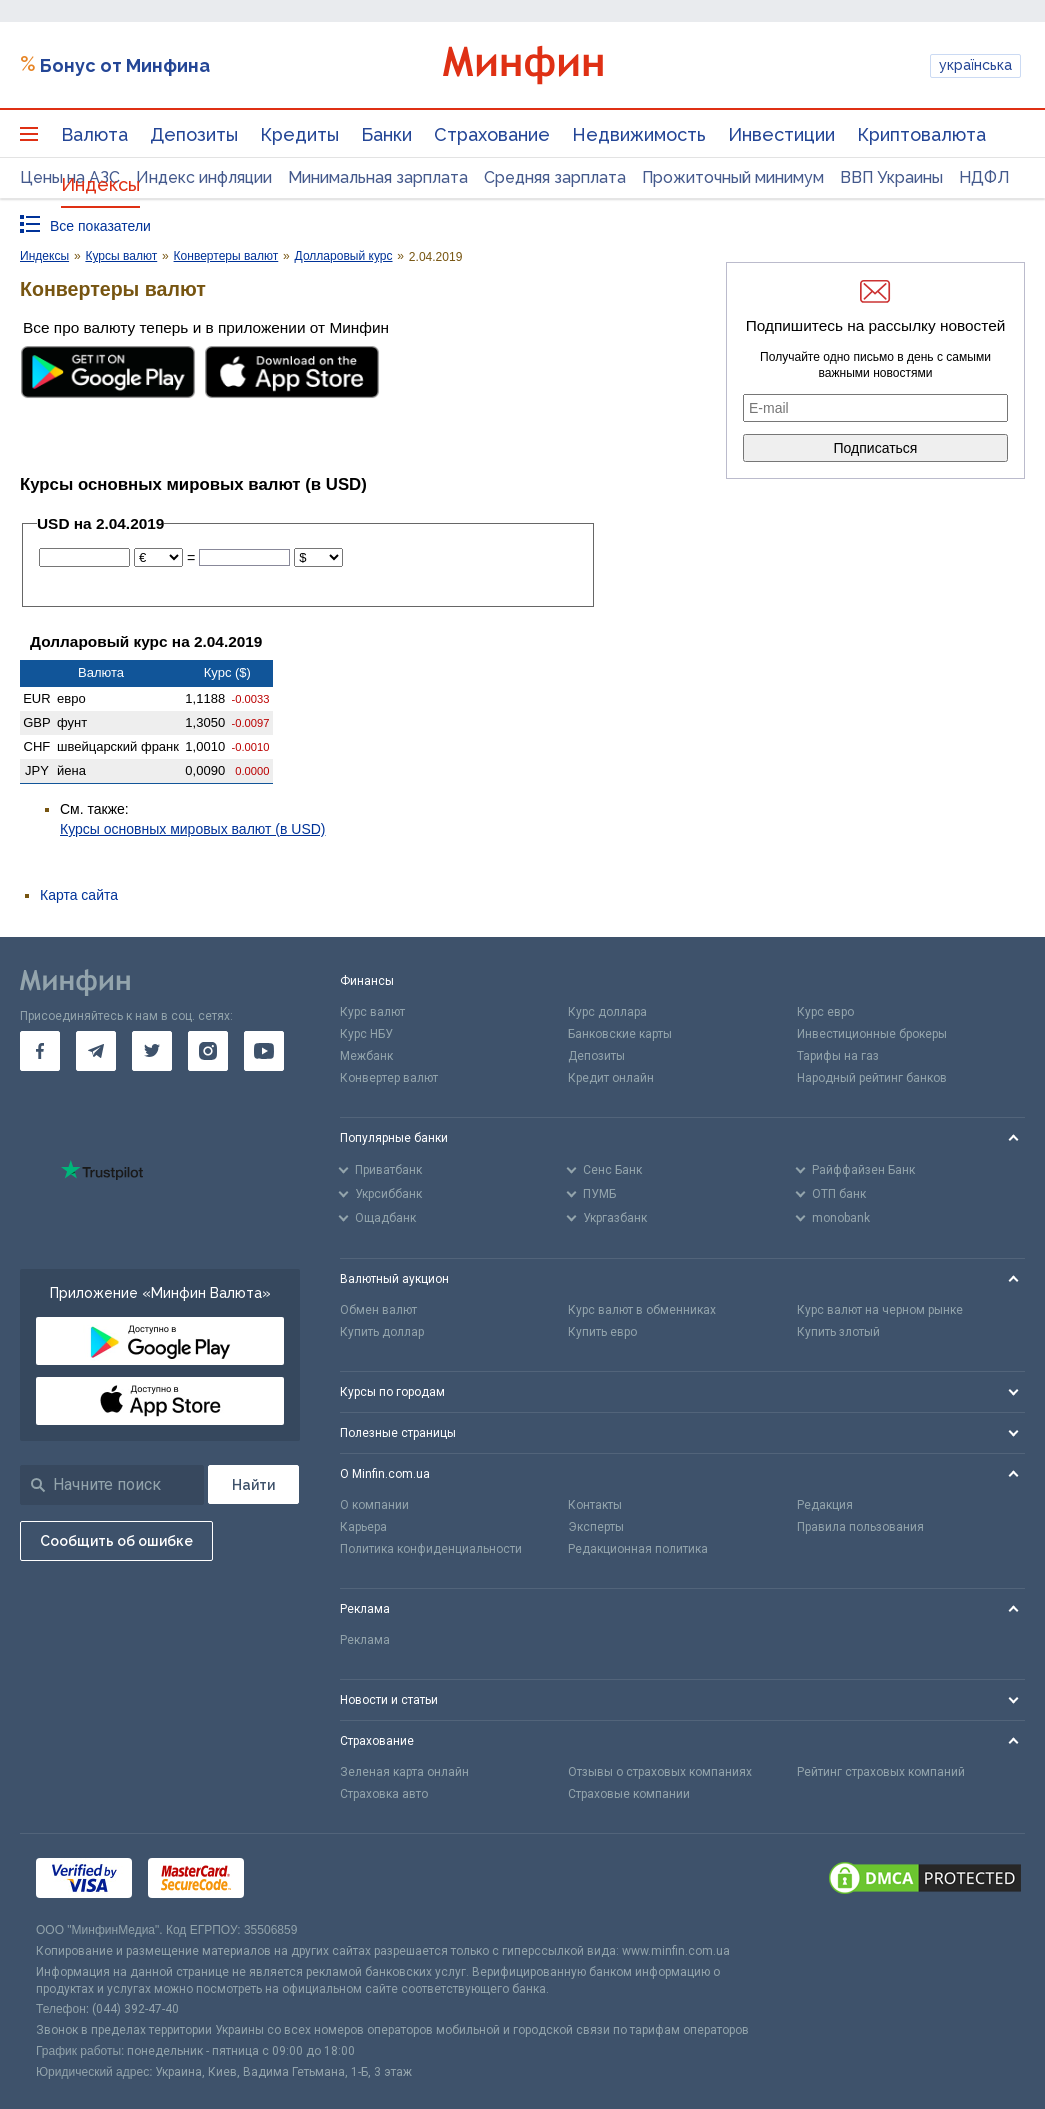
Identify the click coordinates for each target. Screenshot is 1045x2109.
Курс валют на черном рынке (880, 1310)
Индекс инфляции (204, 177)
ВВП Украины (891, 177)
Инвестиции (781, 134)
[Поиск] (253, 1484)
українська (975, 65)
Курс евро (825, 1012)
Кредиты (299, 134)
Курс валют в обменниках (642, 1310)
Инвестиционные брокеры (872, 1034)
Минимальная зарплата (378, 177)
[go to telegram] (96, 1051)
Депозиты (194, 134)
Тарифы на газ (838, 1056)
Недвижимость (639, 134)
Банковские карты (620, 1034)
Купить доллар (382, 1332)
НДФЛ (984, 177)
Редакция (825, 1505)
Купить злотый (838, 1332)
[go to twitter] (152, 1051)
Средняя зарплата (555, 177)
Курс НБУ (366, 1034)
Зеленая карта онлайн (404, 1772)
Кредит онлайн (611, 1078)
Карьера (363, 1527)
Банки (386, 134)
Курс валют (372, 1012)
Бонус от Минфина (125, 65)
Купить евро (602, 1332)
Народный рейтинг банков (872, 1078)
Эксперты (596, 1527)
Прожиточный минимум (733, 177)
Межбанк (366, 1056)
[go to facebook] (40, 1051)
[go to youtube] (264, 1051)
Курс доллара (607, 1012)
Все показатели (100, 226)
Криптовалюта (921, 134)
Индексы (100, 184)
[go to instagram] (208, 1051)
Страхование (492, 134)
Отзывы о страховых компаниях (660, 1772)
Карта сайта (79, 895)
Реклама (365, 1640)
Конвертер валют (389, 1078)
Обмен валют (378, 1310)
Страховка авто (384, 1794)
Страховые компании (629, 1794)
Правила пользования (860, 1527)
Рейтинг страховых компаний (881, 1772)
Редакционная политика (638, 1549)
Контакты (595, 1505)
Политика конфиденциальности (431, 1549)
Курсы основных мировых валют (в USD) (193, 829)
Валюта (94, 134)
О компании (374, 1505)
